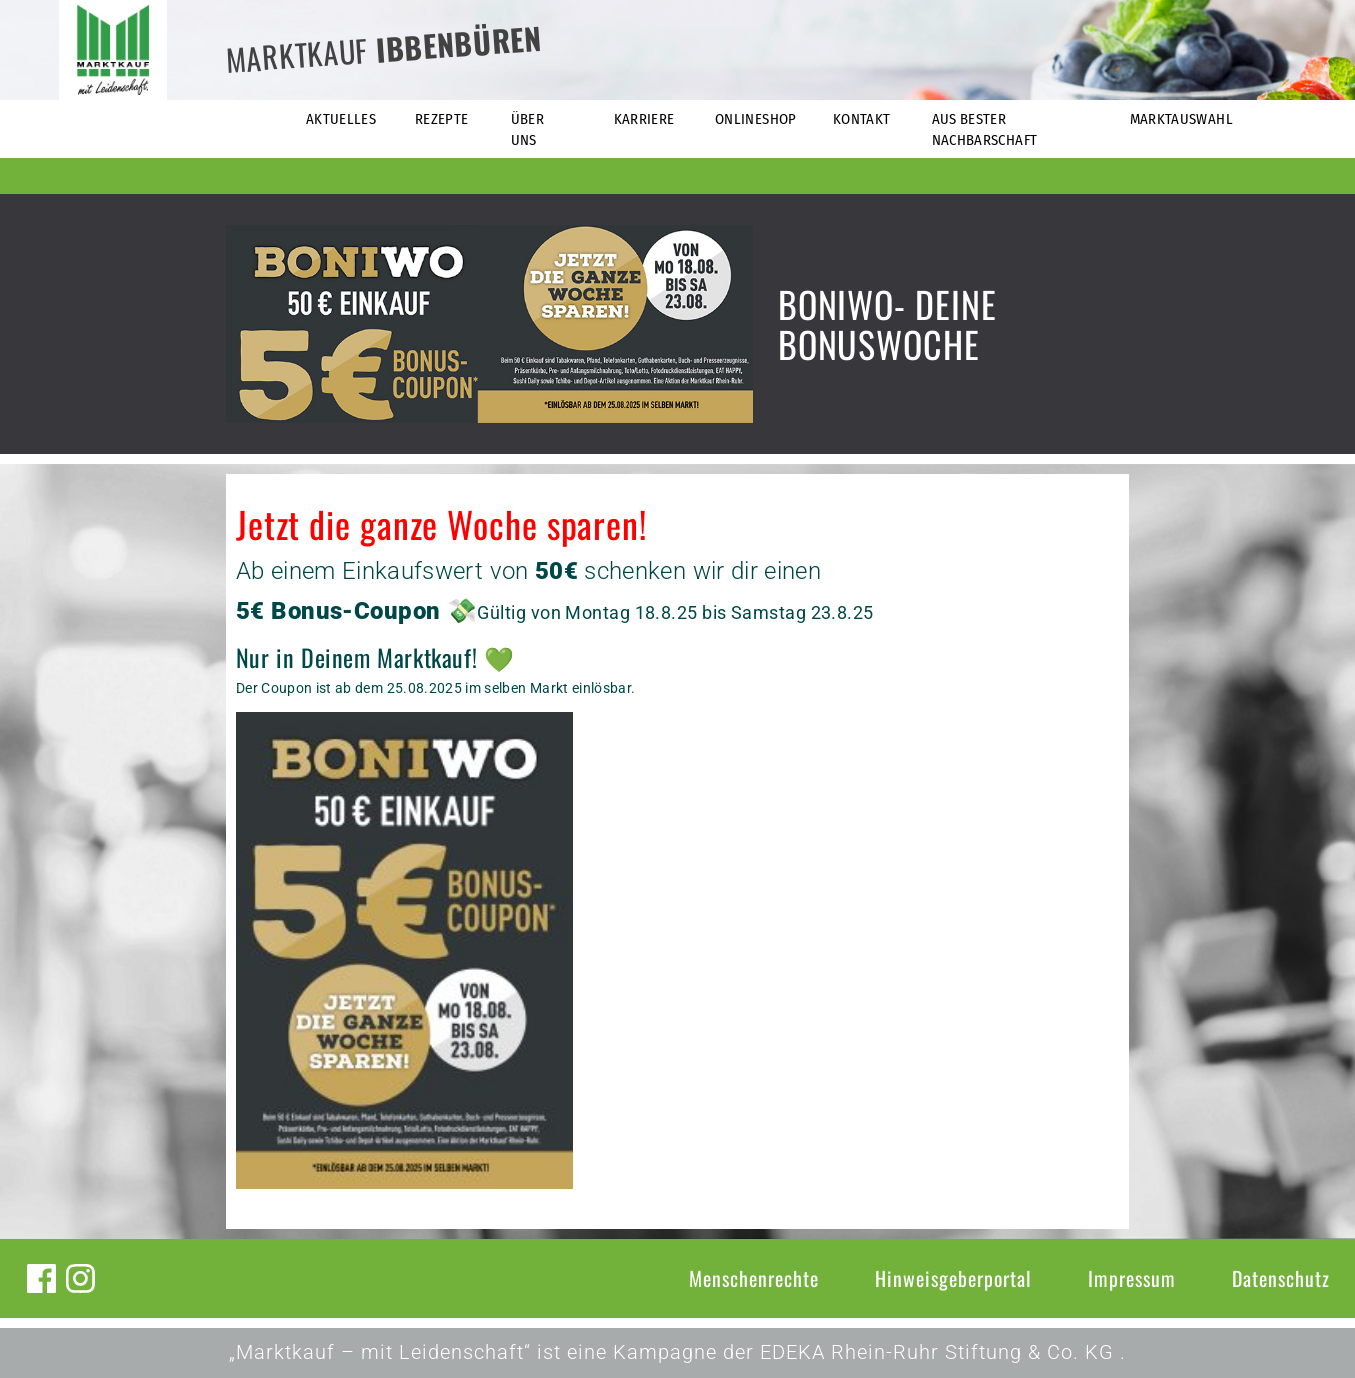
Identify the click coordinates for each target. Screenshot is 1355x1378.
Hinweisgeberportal (953, 1278)
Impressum (1132, 1278)
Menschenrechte (754, 1278)
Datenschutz (1281, 1278)
